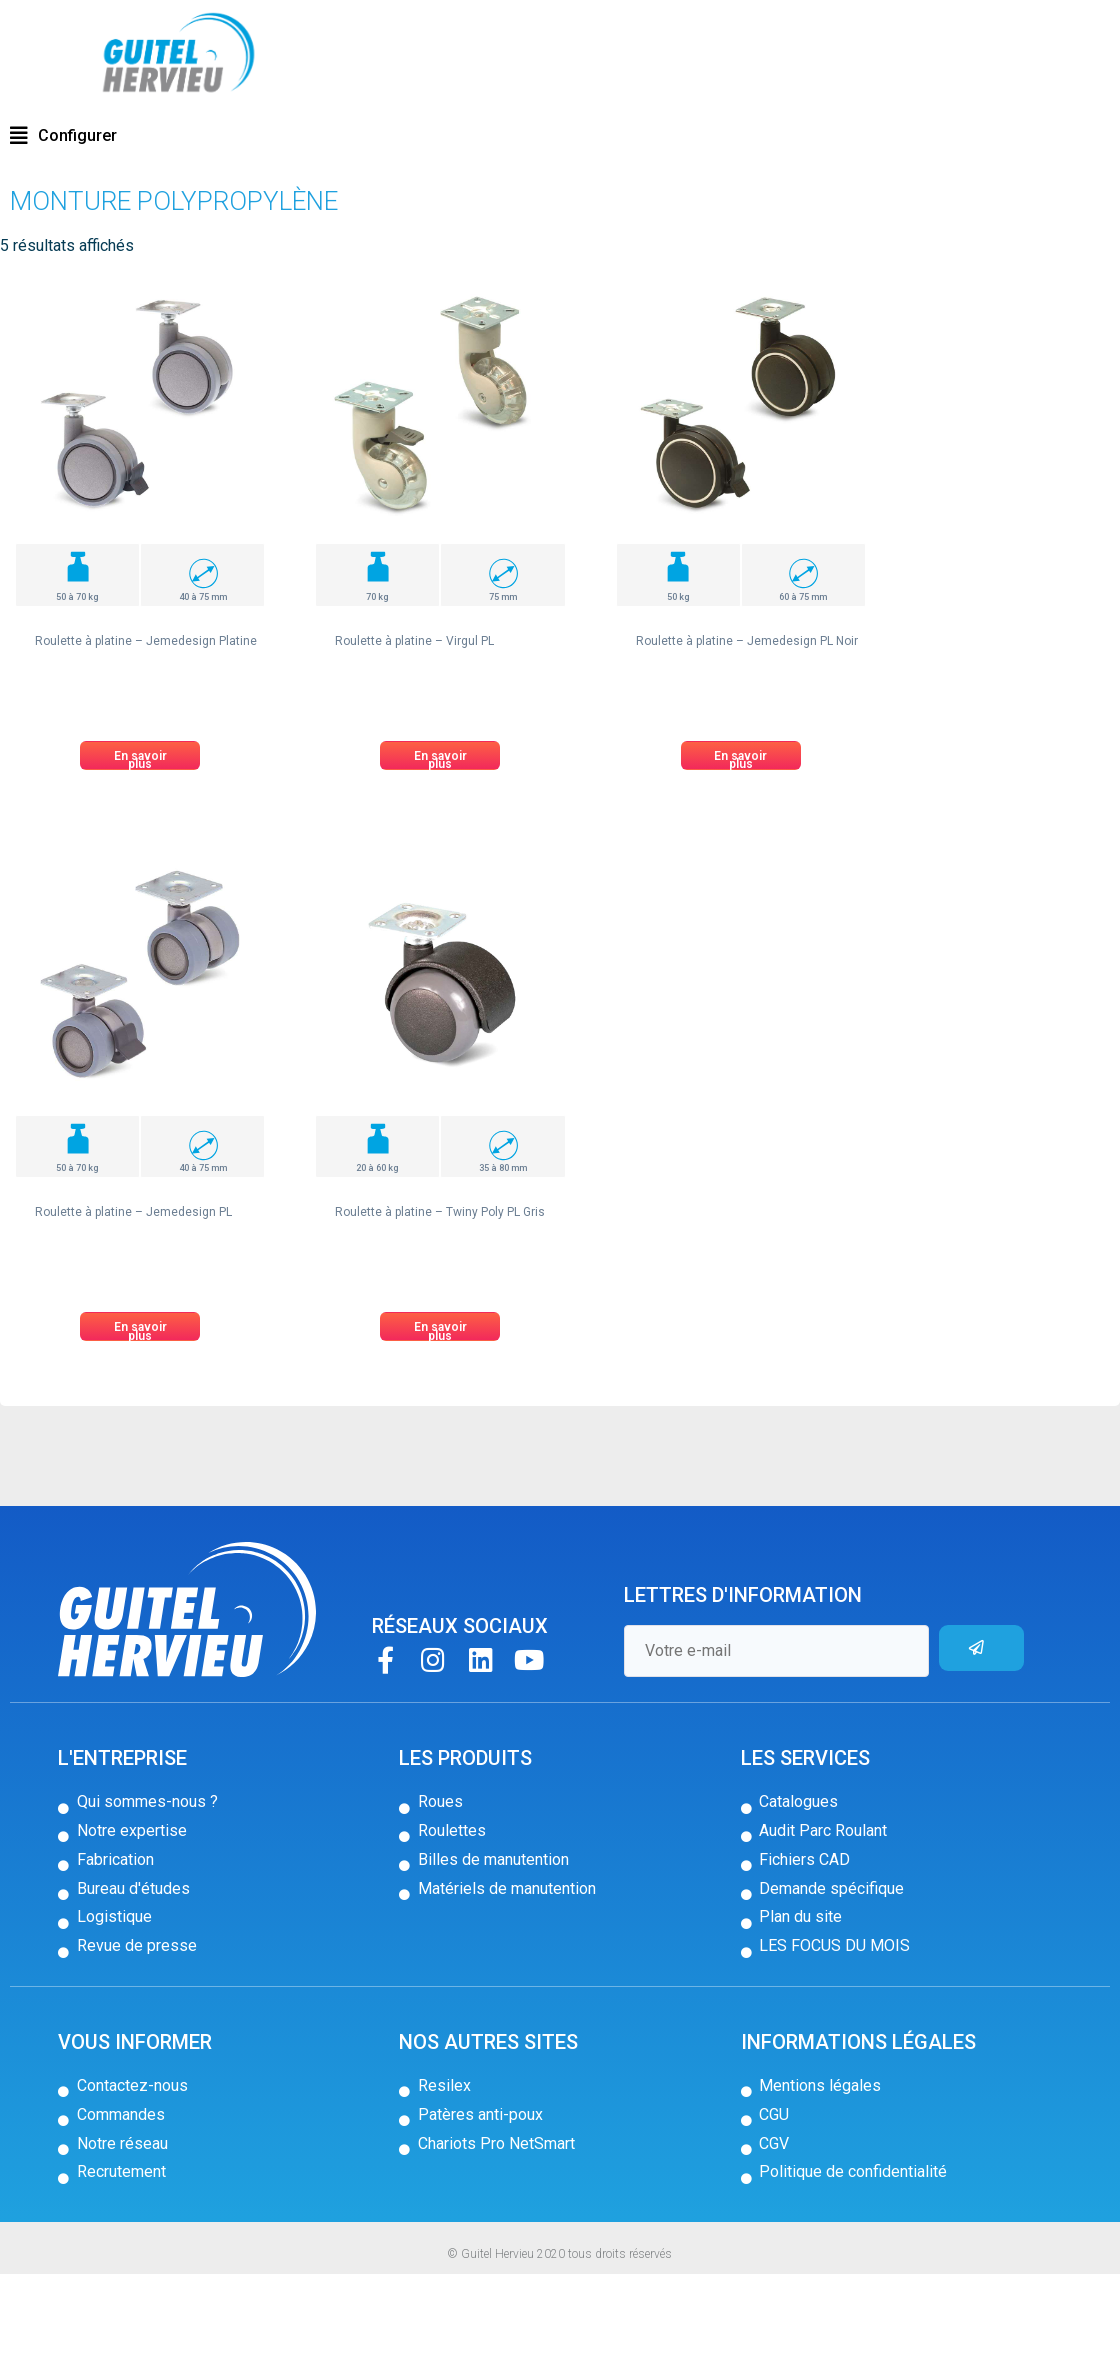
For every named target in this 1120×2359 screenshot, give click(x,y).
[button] (63, 221)
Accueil (47, 143)
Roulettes (108, 143)
